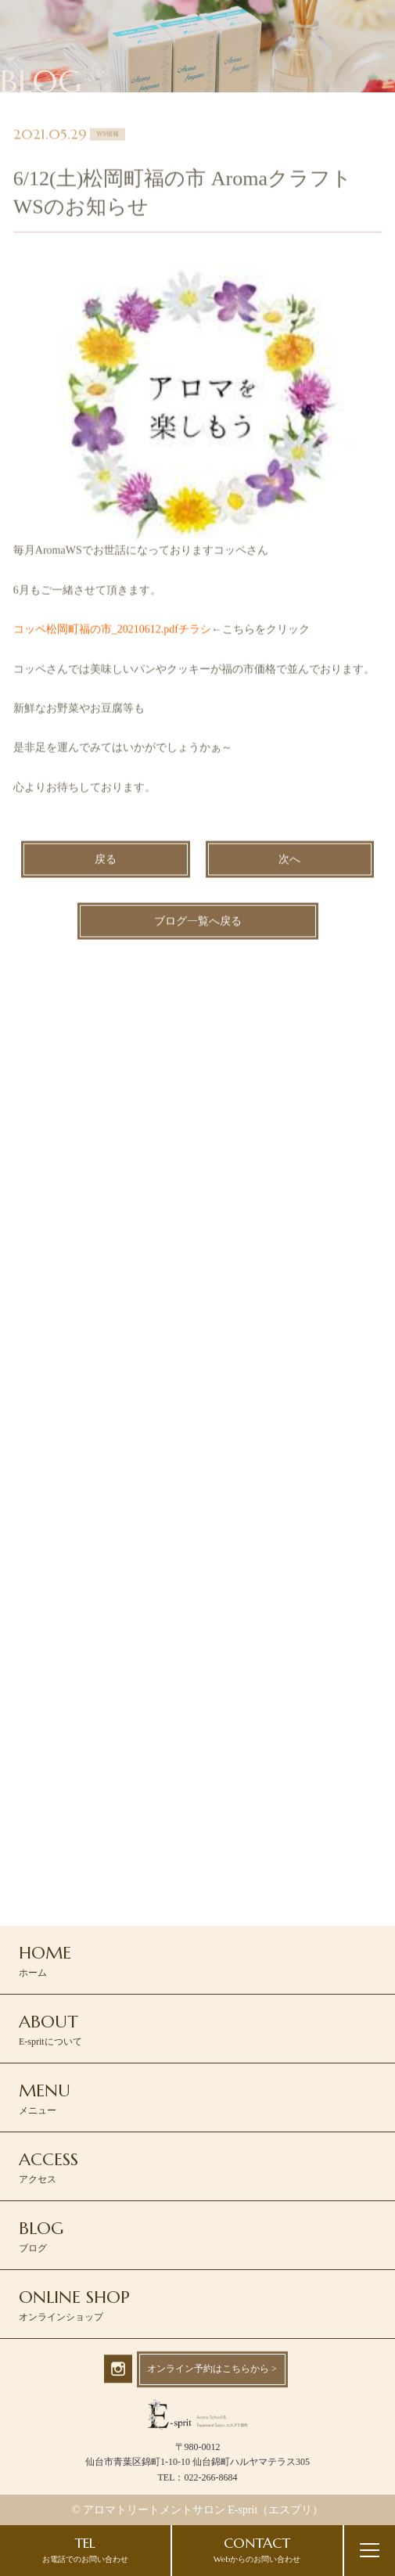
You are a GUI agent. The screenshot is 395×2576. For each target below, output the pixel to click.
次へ (289, 861)
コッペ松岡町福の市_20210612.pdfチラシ (112, 631)
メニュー (44, 2098)
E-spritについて (50, 2029)
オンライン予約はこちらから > (212, 2368)
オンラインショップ (74, 2304)
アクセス (48, 2167)
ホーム (45, 1960)
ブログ (41, 2236)
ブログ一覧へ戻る (198, 923)
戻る (106, 861)
